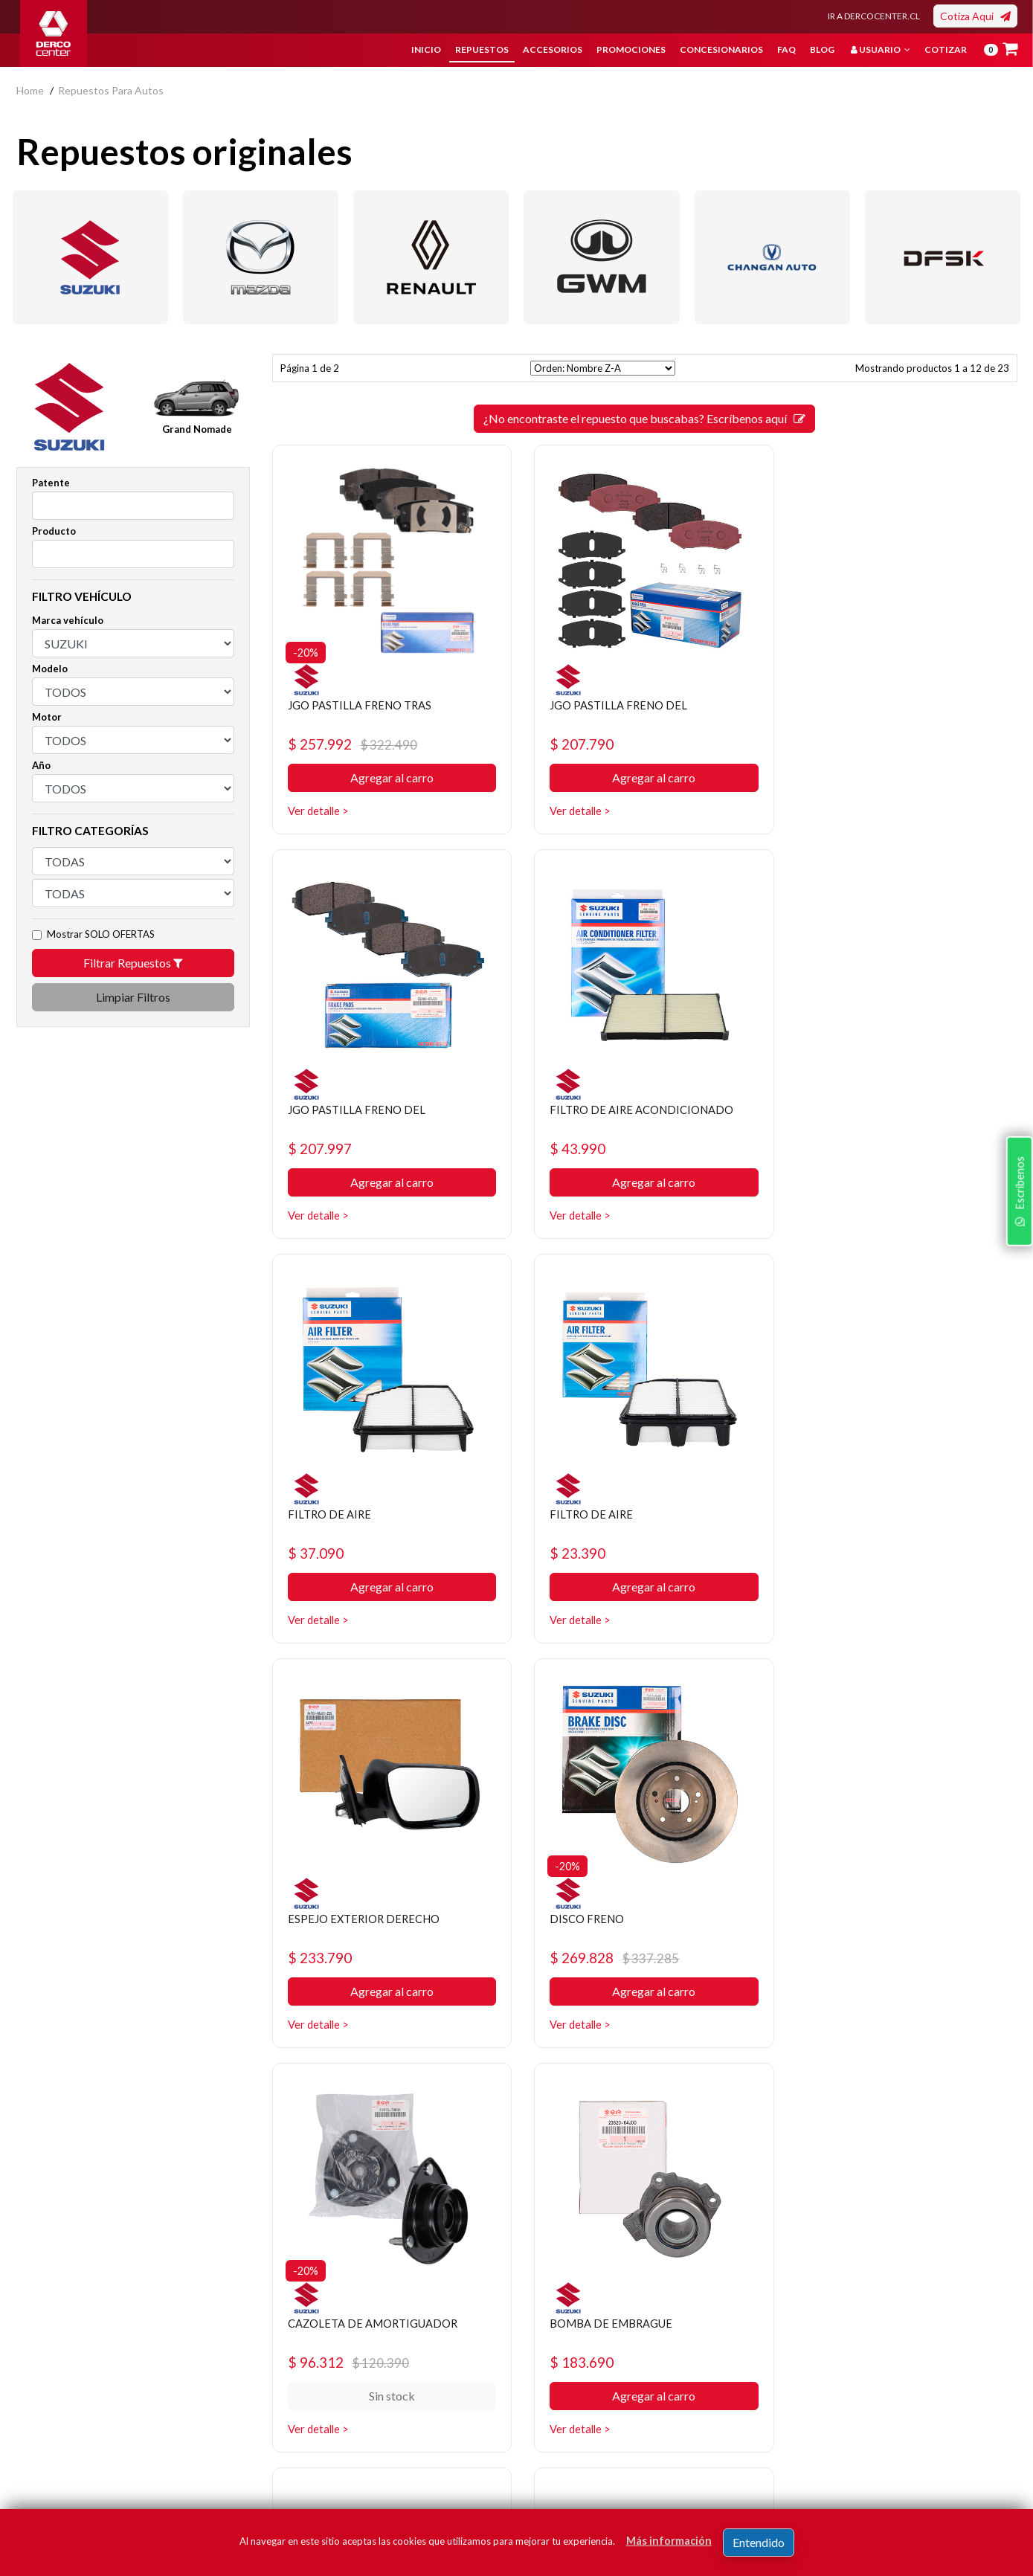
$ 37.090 (574, 1148)
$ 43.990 (318, 1148)
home (30, 90)
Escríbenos (1017, 1380)
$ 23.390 (829, 1148)
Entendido (759, 2542)
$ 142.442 (578, 1957)
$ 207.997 (834, 744)
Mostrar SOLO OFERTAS (101, 934)
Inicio (426, 49)
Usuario (880, 49)
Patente (51, 483)
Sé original (551, 2411)
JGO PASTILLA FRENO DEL (616, 705)
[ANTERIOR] (604, 2103)
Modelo (50, 668)
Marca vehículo (67, 620)
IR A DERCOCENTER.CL (874, 16)
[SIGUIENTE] (685, 2103)
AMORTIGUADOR (850, 1918)
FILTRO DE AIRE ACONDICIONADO (385, 1109)
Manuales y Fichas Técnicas (420, 2411)
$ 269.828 (611, 1553)
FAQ (786, 49)
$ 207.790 (578, 744)
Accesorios (552, 49)
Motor (47, 717)
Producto (54, 531)
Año (41, 765)
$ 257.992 (355, 744)
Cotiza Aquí (975, 16)
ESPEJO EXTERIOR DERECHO (368, 1514)
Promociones (631, 49)
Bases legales (388, 2366)
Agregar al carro (389, 778)
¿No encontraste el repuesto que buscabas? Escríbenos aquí (644, 418)
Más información (669, 2540)
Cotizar (945, 49)
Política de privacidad (405, 2344)
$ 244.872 (866, 1957)
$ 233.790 (322, 1553)
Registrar (957, 2425)
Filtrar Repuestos (133, 963)
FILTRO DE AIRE (587, 1109)
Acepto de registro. (808, 2446)
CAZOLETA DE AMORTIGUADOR (890, 1514)
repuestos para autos (111, 90)
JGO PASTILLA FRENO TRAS (364, 705)
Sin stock (901, 1587)
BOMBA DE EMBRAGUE (354, 1918)
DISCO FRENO (583, 1514)
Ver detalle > (320, 811)
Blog (822, 49)
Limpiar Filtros (133, 997)
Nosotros (379, 2322)
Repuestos (482, 49)
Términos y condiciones (411, 2389)
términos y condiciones (797, 2447)
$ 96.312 (862, 1553)
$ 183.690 (322, 1957)
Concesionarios (721, 49)
